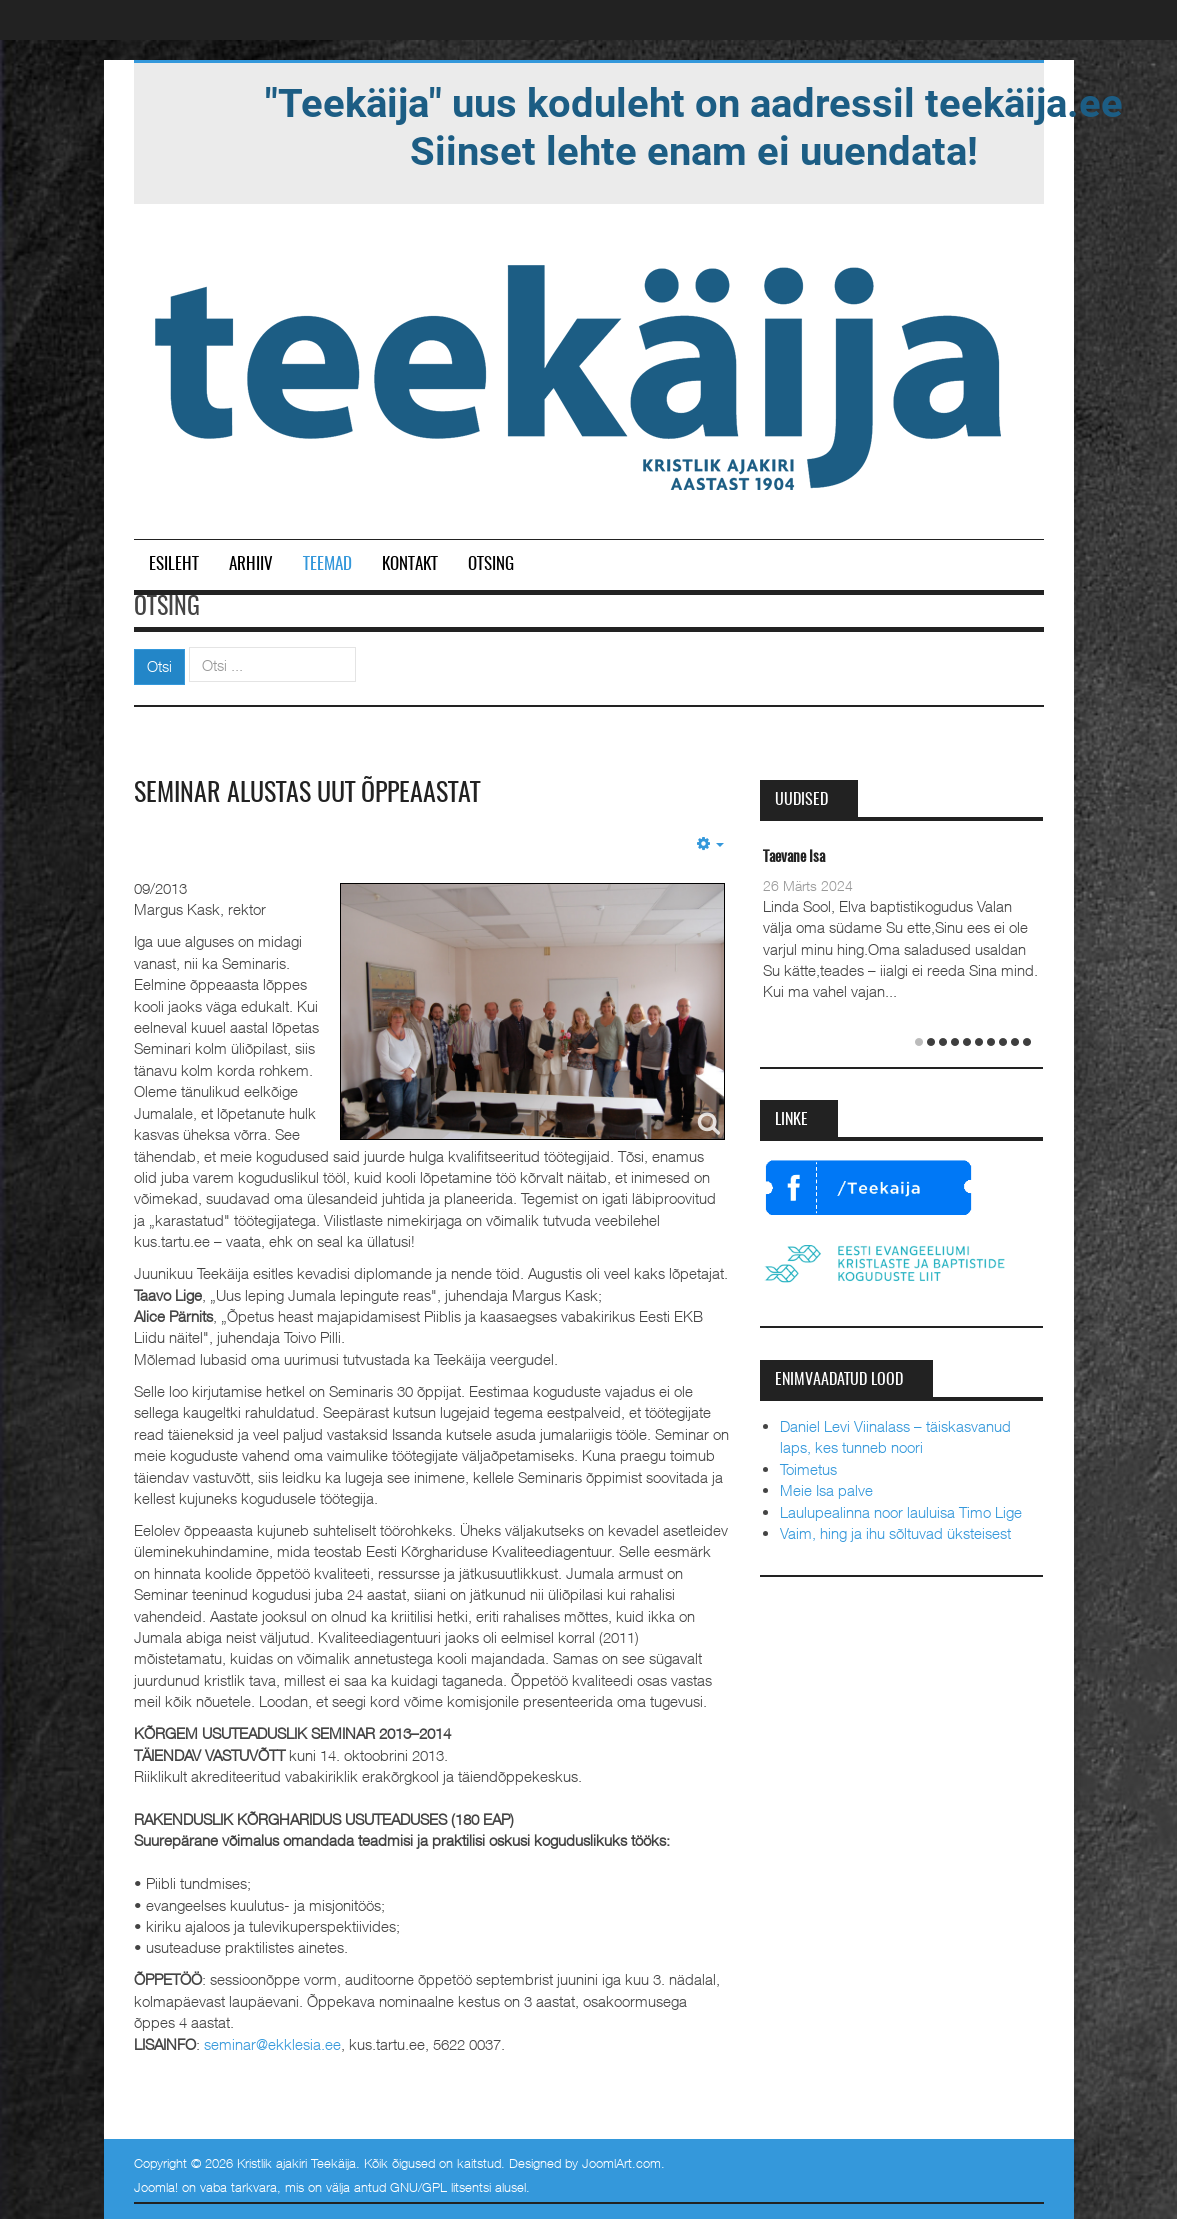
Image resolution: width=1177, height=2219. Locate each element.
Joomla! (156, 2187)
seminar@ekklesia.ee (272, 2044)
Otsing (491, 564)
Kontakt (410, 564)
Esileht (174, 564)
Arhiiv (251, 564)
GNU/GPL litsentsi (440, 2187)
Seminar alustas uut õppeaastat (307, 794)
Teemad (327, 564)
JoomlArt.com (621, 2163)
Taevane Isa (794, 857)
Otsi (159, 666)
